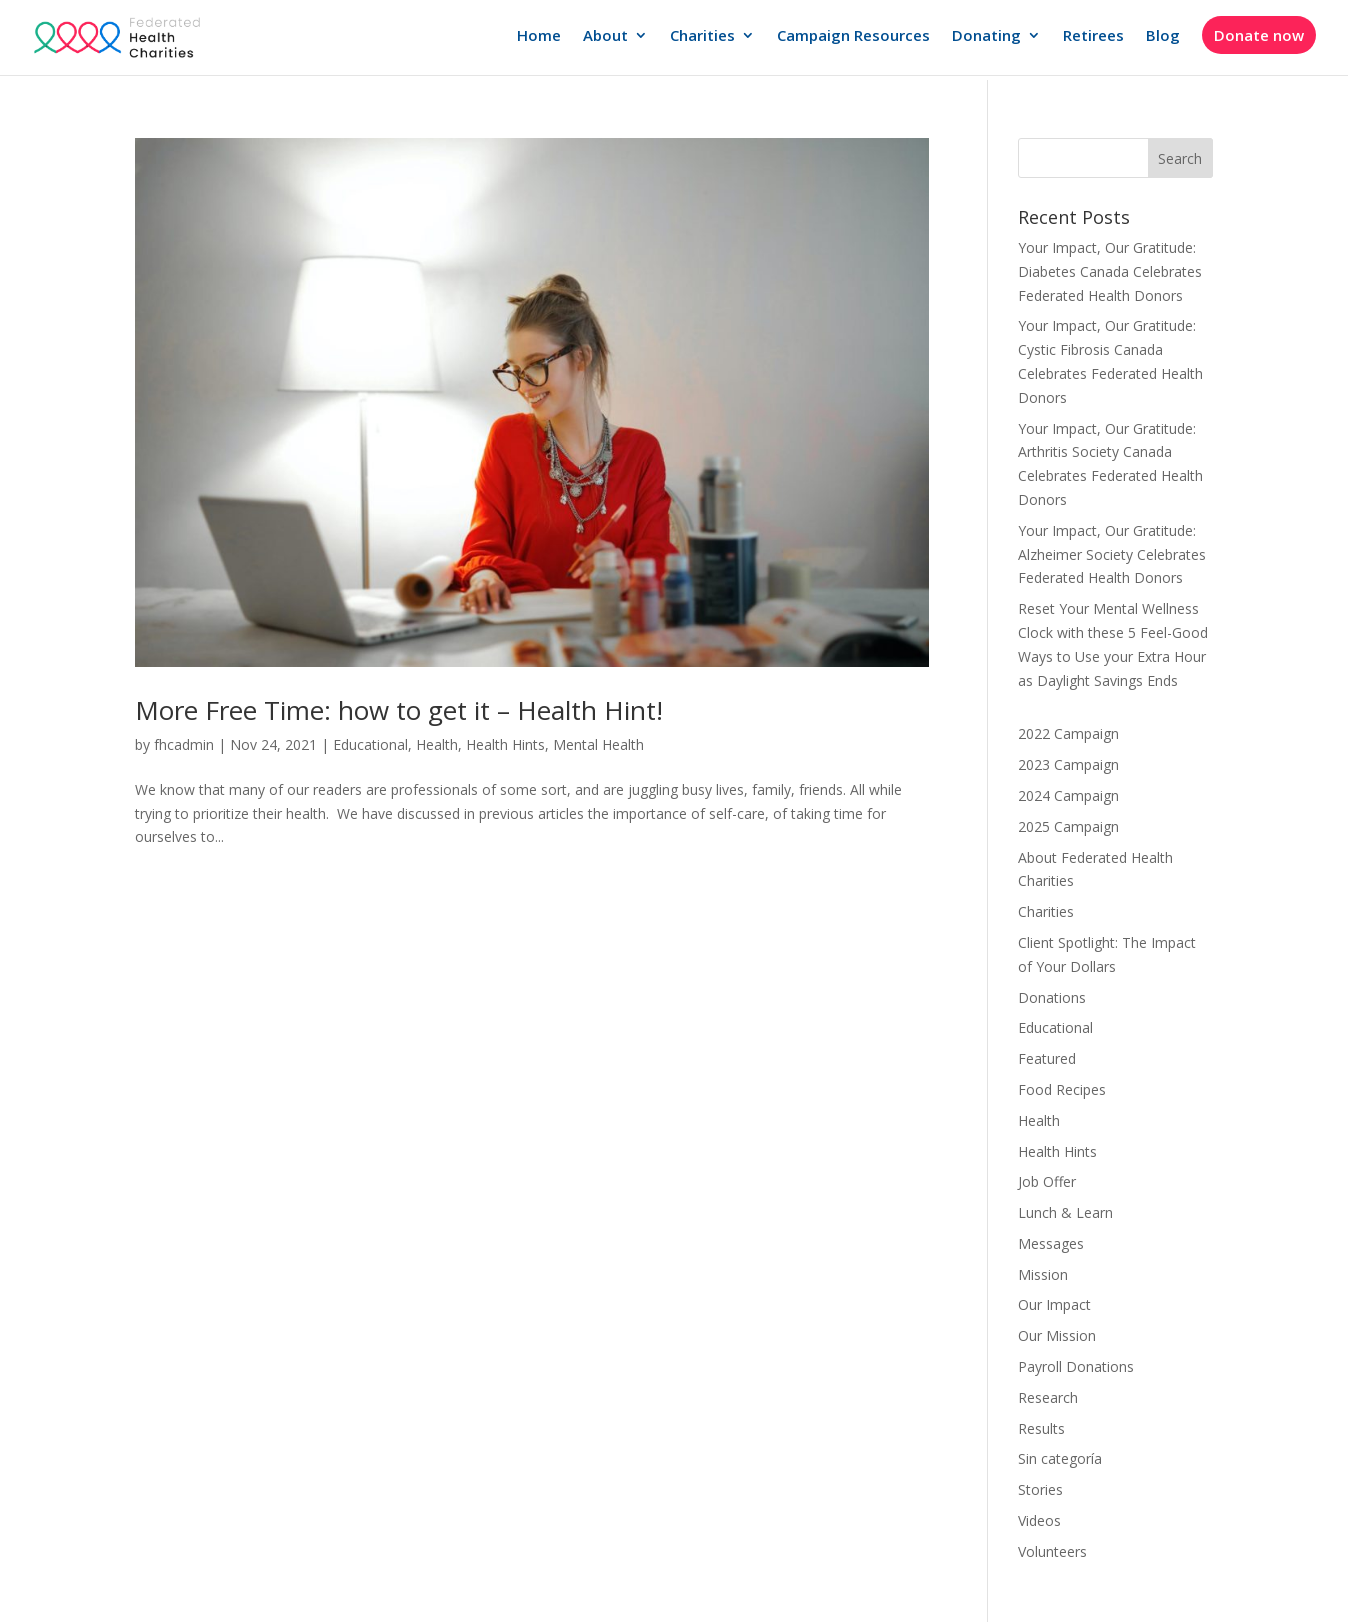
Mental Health (598, 744)
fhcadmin (184, 744)
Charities (702, 36)
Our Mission (1057, 1335)
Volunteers (1052, 1551)
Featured (1047, 1058)
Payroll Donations (1076, 1366)
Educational (370, 744)
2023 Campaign (1068, 764)
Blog (1163, 36)
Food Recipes (1062, 1089)
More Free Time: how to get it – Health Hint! (399, 710)
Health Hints (505, 744)
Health (437, 744)
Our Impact (1054, 1304)
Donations (1052, 997)
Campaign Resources (853, 36)
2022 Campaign (1068, 733)
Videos (1039, 1520)
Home (539, 36)
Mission (1043, 1274)
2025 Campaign (1068, 826)
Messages (1051, 1243)
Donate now (1259, 35)
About (605, 36)
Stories (1040, 1489)
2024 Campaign (1068, 795)
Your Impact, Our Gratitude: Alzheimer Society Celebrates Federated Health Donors (1112, 554)
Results (1041, 1428)
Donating (986, 36)
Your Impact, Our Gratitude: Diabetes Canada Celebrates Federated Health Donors (1110, 271)
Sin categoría (1060, 1458)
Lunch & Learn (1065, 1212)
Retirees (1093, 36)
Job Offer (1047, 1181)
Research (1048, 1397)
